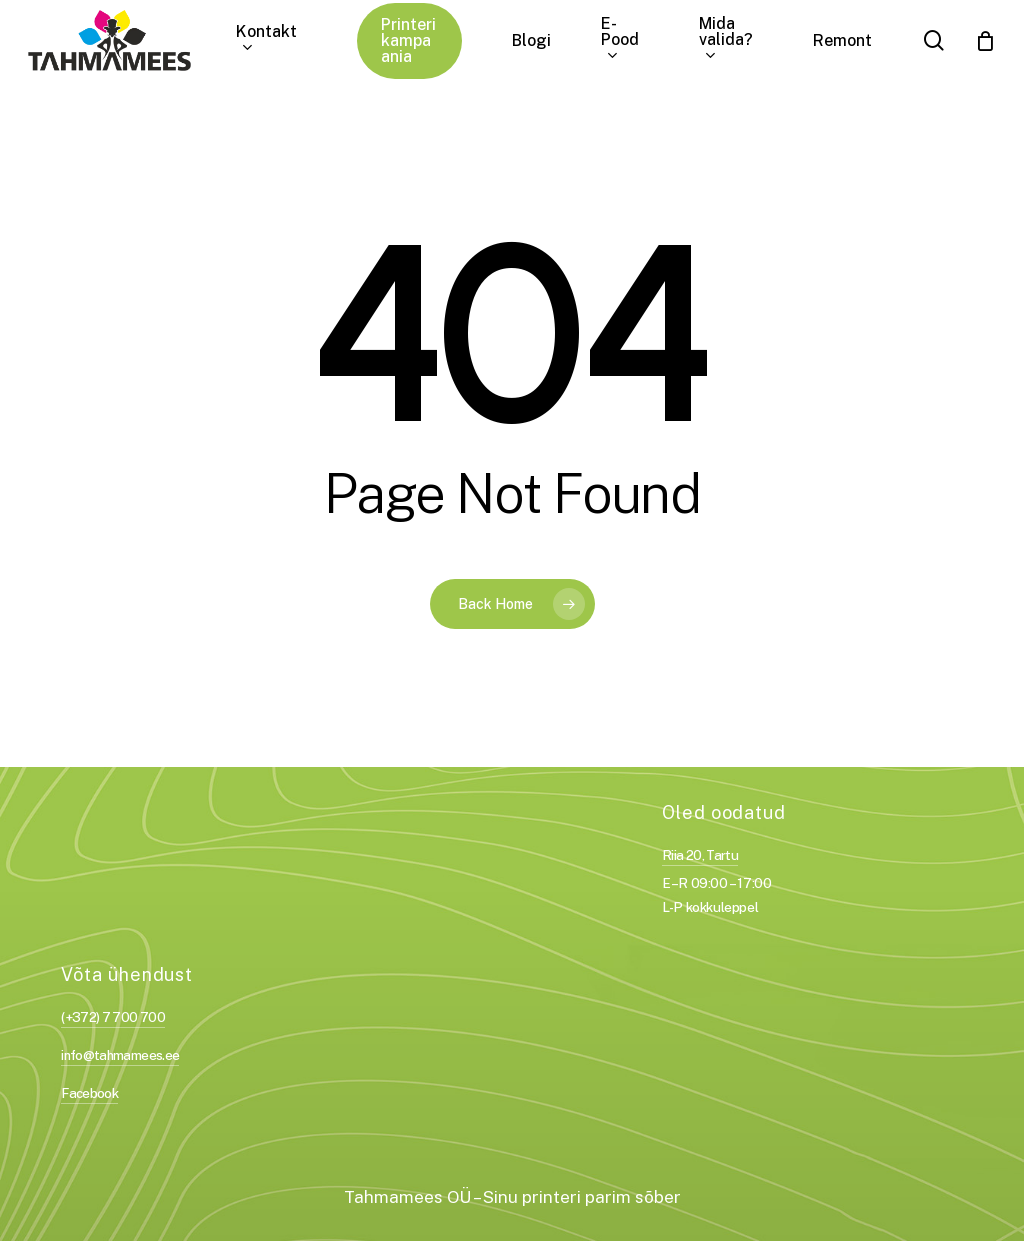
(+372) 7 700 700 (112, 1017)
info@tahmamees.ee (120, 1055)
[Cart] (985, 41)
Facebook (89, 1093)
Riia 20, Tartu (700, 855)
